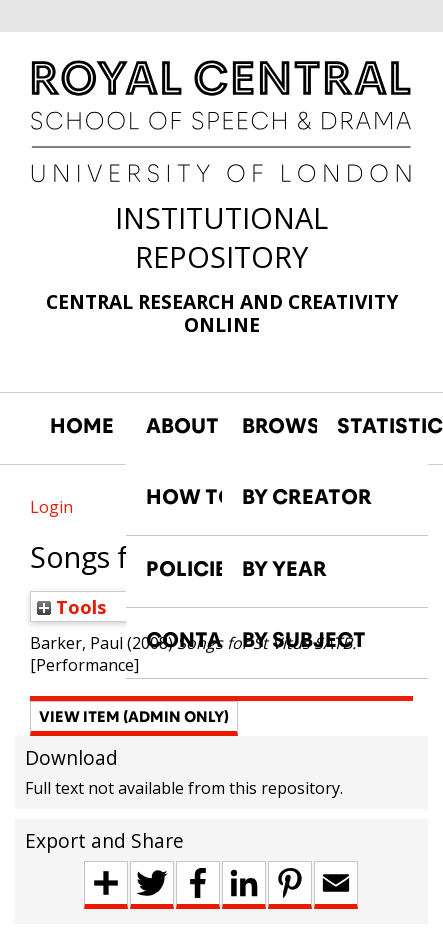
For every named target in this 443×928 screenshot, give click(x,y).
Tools (72, 606)
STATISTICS (375, 426)
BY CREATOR (307, 497)
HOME (82, 426)
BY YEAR (284, 569)
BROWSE (280, 426)
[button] (134, 719)
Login (51, 507)
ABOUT (182, 426)
